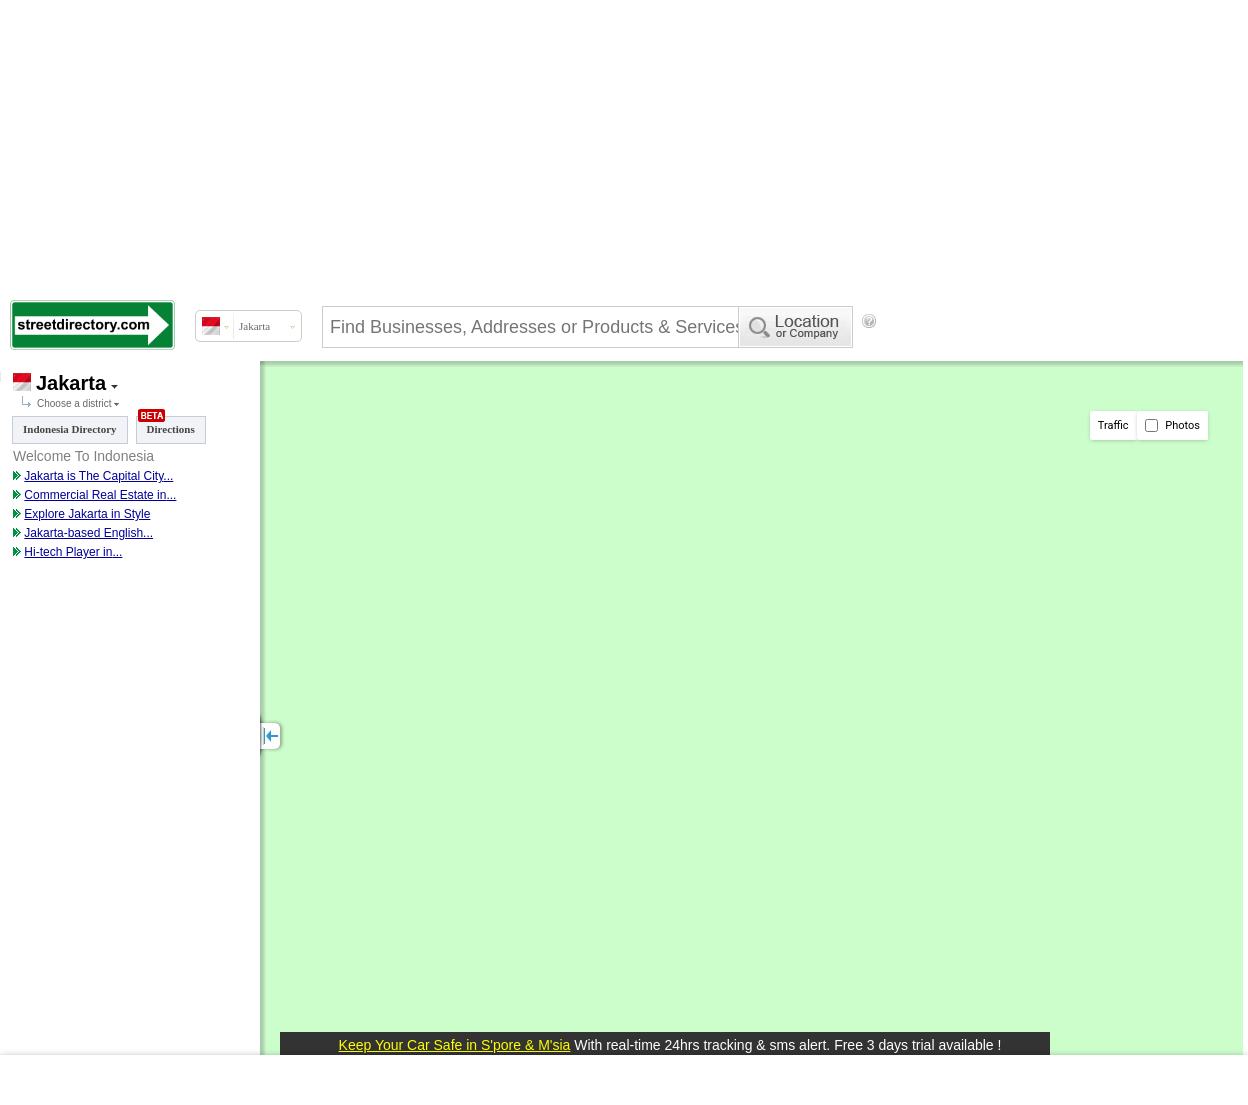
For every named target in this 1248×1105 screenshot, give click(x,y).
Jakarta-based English (83, 533)
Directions (166, 425)
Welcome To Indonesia (83, 456)
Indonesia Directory (70, 429)
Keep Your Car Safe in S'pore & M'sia (455, 1045)
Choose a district (74, 403)
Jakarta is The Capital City (93, 476)
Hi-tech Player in (68, 552)
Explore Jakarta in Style (87, 514)
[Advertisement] (606, 145)
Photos (1172, 425)
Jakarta (71, 383)
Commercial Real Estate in (95, 495)
